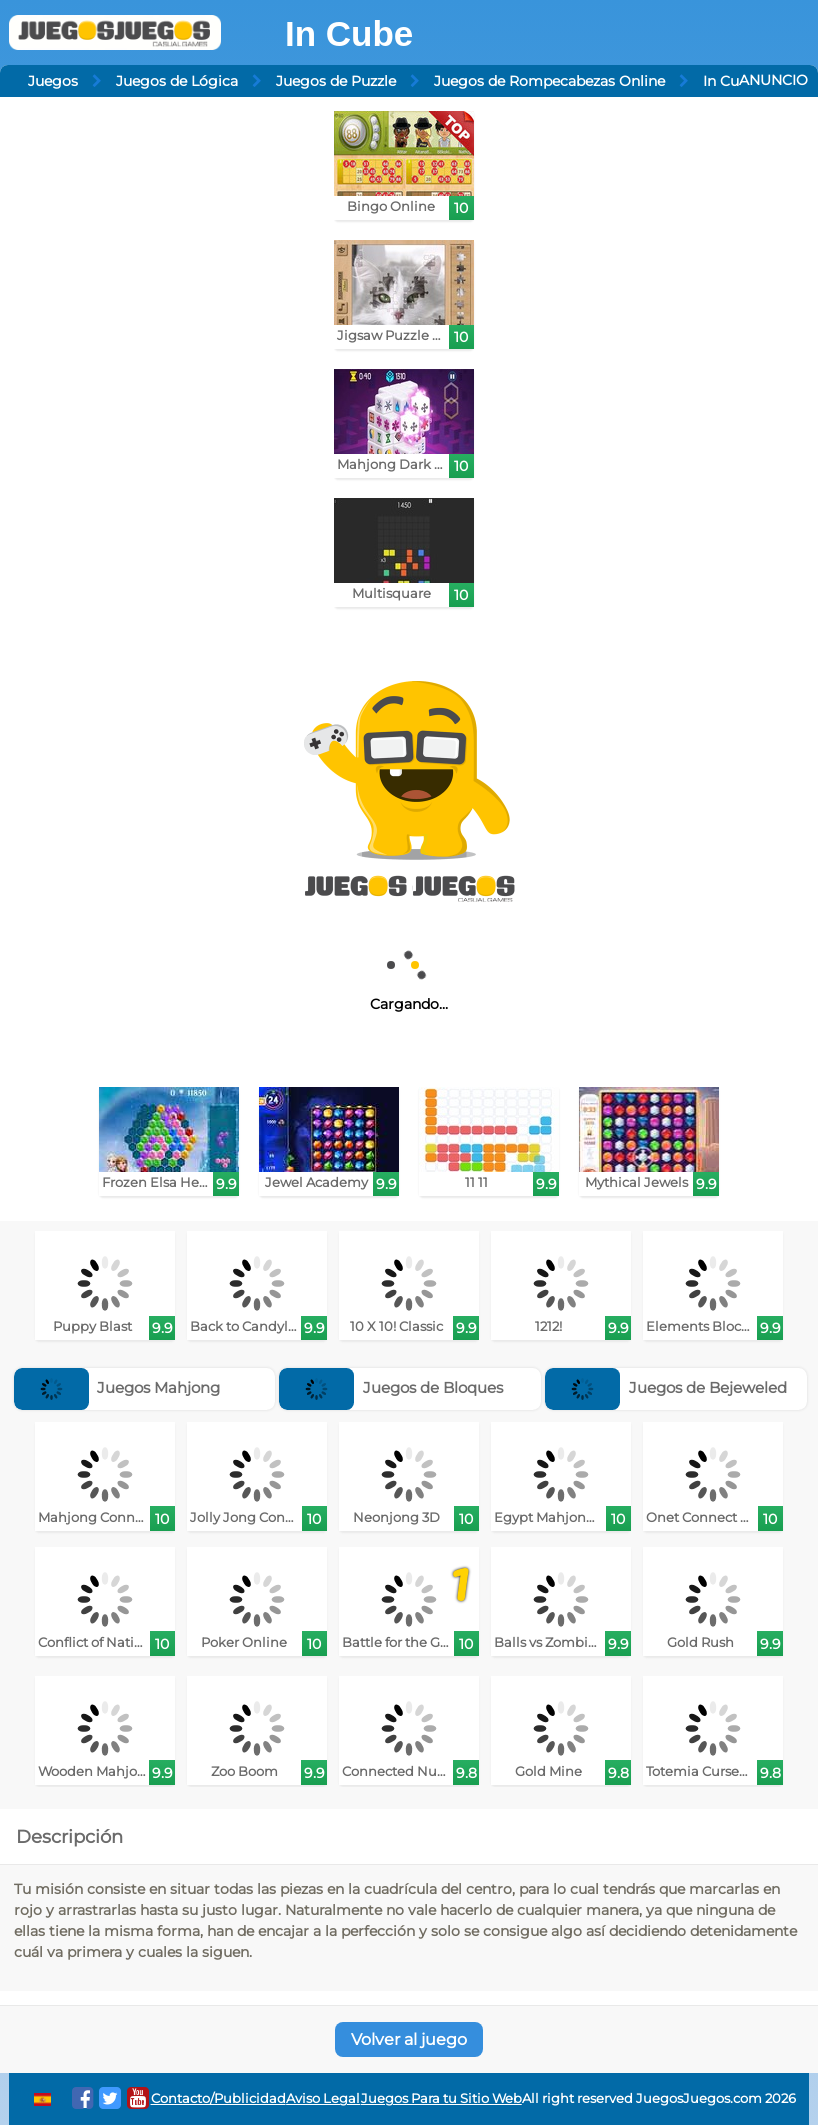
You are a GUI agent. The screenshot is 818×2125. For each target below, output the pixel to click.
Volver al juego (409, 2039)
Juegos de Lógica (177, 81)
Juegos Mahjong (117, 1387)
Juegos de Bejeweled (666, 1387)
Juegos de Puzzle (336, 81)
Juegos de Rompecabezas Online (549, 81)
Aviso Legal (323, 2098)
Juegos (53, 81)
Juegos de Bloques (391, 1387)
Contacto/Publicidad (218, 2098)
